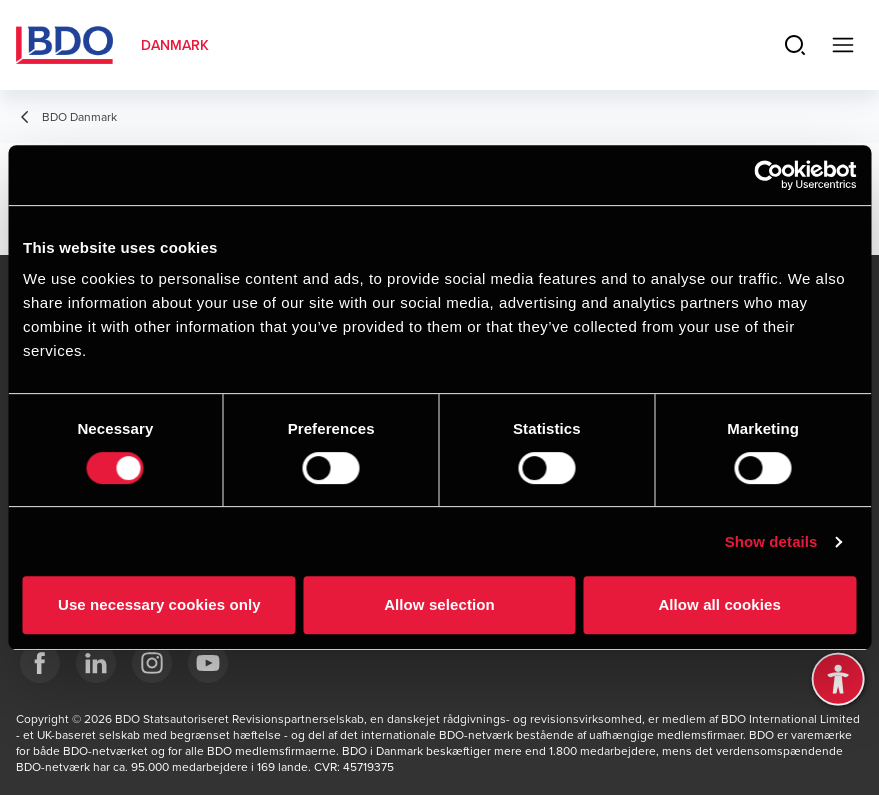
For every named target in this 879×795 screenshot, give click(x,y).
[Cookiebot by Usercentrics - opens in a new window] (768, 175)
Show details (771, 541)
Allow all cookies (719, 604)
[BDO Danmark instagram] (152, 663)
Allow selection (439, 604)
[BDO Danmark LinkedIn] (96, 663)
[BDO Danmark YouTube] (208, 663)
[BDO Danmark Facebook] (40, 663)
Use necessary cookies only (159, 604)
